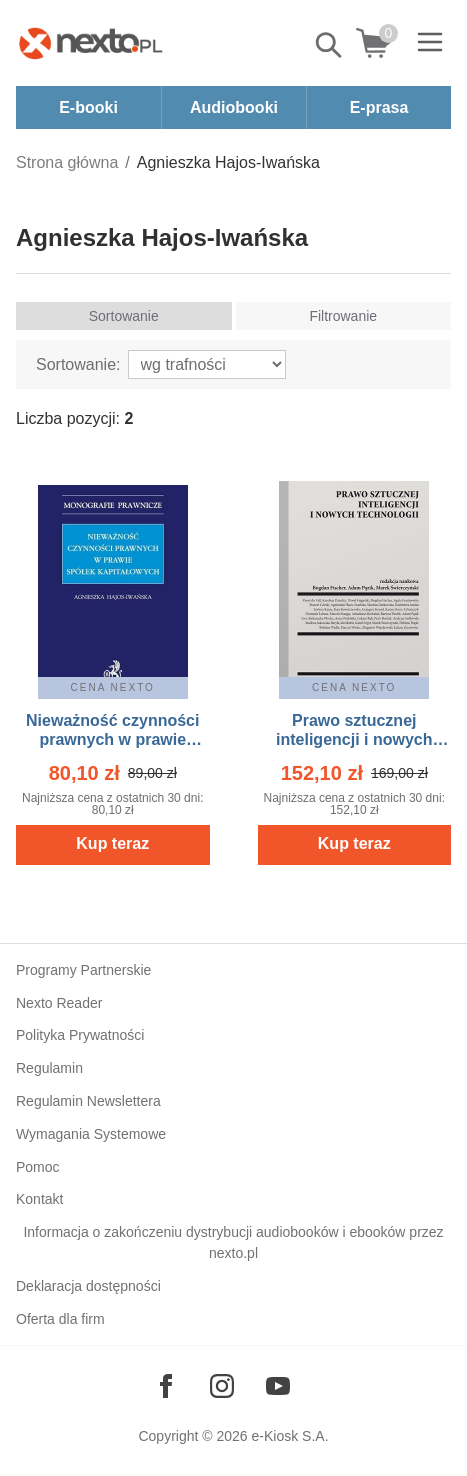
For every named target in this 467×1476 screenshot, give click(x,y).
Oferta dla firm (60, 1319)
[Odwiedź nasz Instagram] (222, 1386)
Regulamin (49, 1068)
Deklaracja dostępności (88, 1286)
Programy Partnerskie (83, 970)
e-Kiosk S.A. (290, 1436)
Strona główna (67, 162)
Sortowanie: (78, 364)
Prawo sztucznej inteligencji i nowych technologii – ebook (354, 739)
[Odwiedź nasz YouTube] (278, 1386)
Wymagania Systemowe (91, 1134)
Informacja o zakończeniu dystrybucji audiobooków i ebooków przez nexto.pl (233, 1242)
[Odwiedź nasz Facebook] (166, 1386)
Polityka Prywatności (80, 1035)
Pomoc (38, 1167)
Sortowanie (124, 316)
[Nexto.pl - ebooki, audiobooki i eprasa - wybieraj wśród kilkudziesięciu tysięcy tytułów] (91, 43)
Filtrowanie (343, 316)
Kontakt (39, 1199)
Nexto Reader (59, 1003)
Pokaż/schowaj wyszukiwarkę (330, 45)
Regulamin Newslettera (88, 1101)
